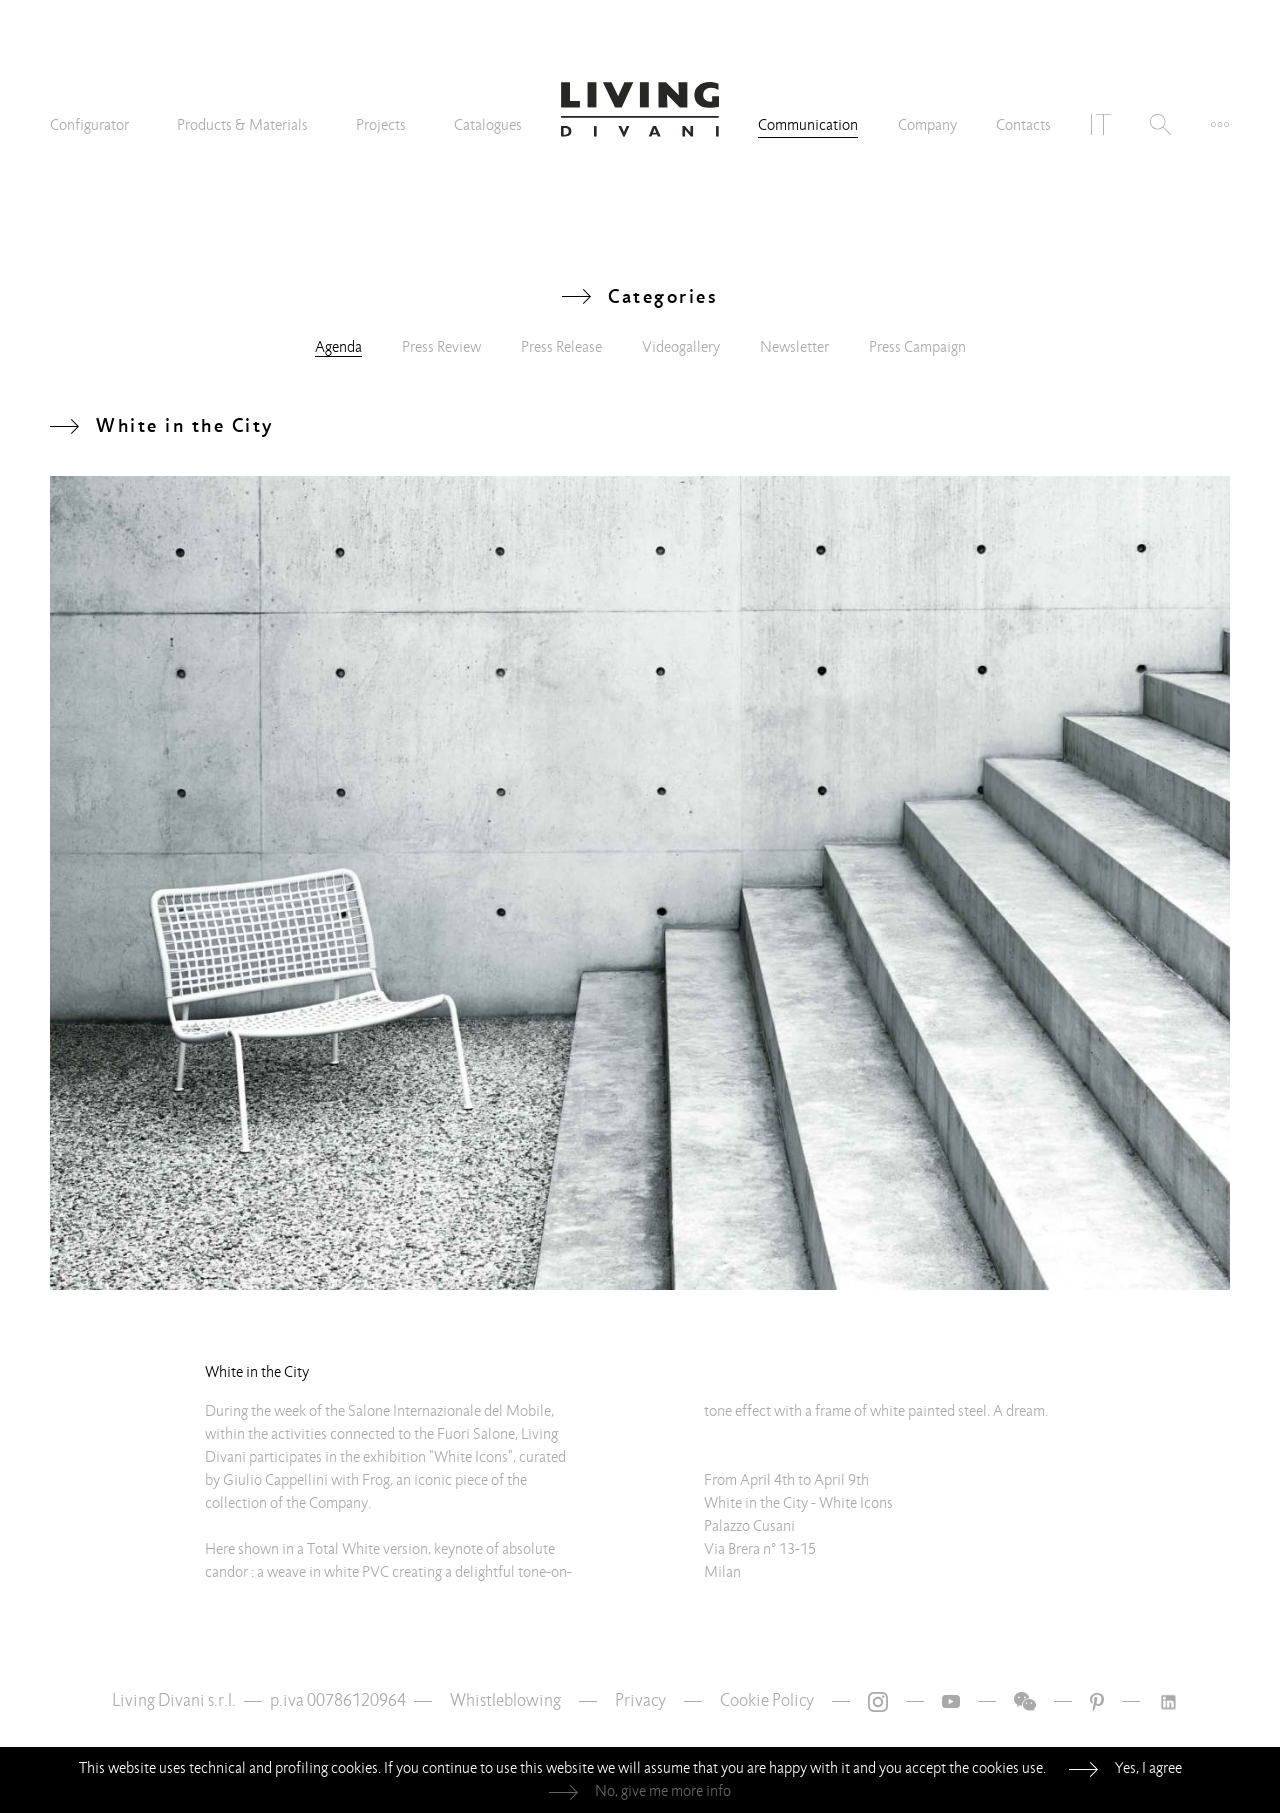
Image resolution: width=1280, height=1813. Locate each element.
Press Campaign (917, 347)
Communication (808, 125)
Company (927, 125)
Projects (381, 125)
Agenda (338, 347)
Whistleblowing (505, 1700)
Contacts (1023, 125)
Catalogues (488, 125)
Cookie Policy (767, 1700)
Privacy (640, 1700)
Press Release (561, 347)
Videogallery (681, 347)
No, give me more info (663, 1791)
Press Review (441, 347)
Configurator (89, 125)
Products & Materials (242, 125)
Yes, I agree (1148, 1768)
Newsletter (794, 347)
